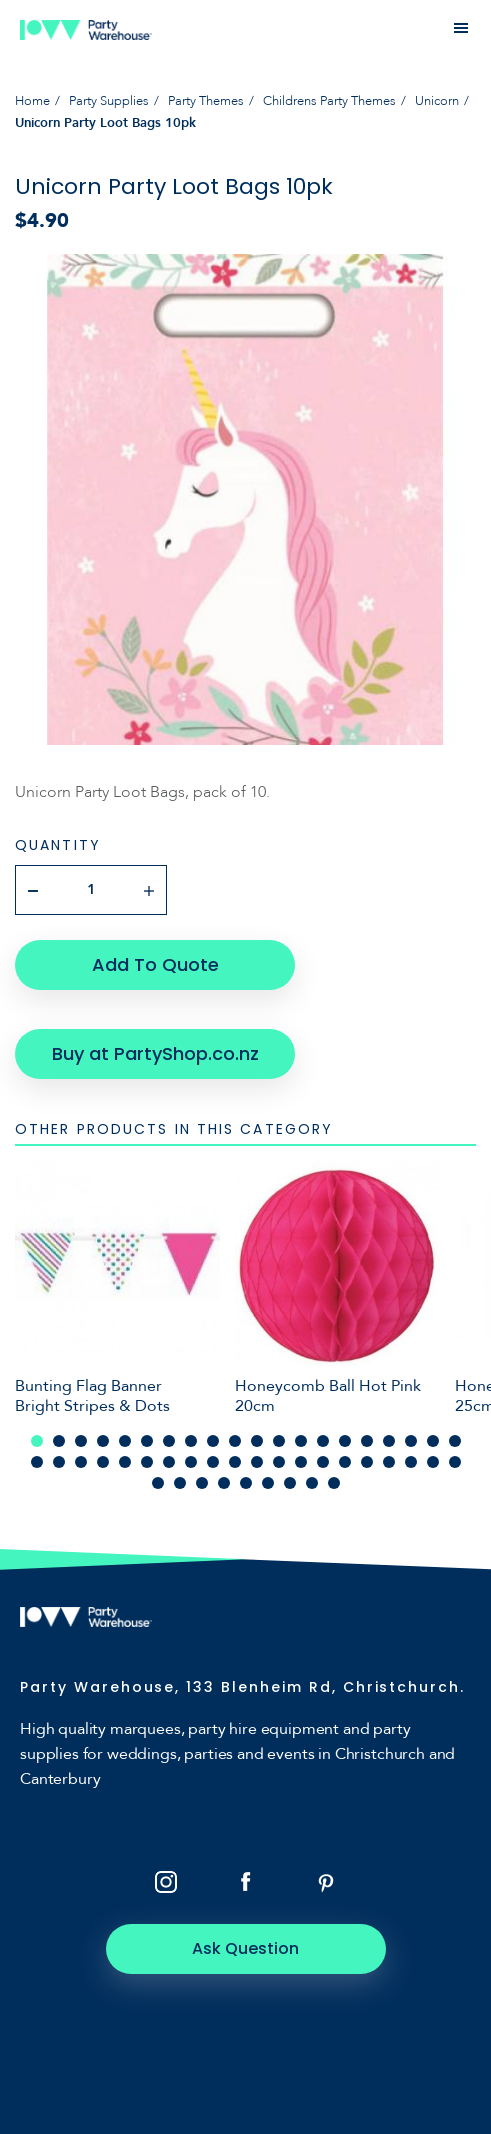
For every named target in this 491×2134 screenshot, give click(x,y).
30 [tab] (235, 1462)
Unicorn (437, 101)
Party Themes (206, 101)
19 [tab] (433, 1441)
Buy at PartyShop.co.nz (155, 1053)
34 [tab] (323, 1462)
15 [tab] (345, 1441)
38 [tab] (411, 1462)
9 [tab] (213, 1441)
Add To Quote (155, 964)
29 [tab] (213, 1462)
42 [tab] (180, 1483)
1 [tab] (37, 1441)
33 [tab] (301, 1462)
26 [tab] (147, 1462)
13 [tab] (301, 1441)
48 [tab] (312, 1483)
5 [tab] (125, 1441)
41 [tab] (158, 1483)
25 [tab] (125, 1462)
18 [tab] (411, 1441)
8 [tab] (191, 1441)
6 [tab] (147, 1441)
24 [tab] (103, 1462)
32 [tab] (279, 1462)
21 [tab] (37, 1462)
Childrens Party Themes (329, 101)
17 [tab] (389, 1441)
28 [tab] (191, 1462)
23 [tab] (81, 1462)
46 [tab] (268, 1483)
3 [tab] (81, 1441)
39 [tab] (433, 1462)
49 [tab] (334, 1483)
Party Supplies (109, 101)
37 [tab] (389, 1462)
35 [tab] (345, 1462)
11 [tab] (257, 1441)
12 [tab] (279, 1441)
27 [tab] (169, 1462)
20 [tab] (455, 1441)
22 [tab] (59, 1462)
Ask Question (245, 1948)
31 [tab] (257, 1462)
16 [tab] (367, 1441)
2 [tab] (59, 1441)
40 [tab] (455, 1462)
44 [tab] (224, 1483)
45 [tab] (246, 1483)
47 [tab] (290, 1483)
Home (32, 101)
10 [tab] (235, 1441)
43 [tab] (202, 1483)
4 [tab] (103, 1441)
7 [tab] (169, 1441)
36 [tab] (367, 1462)
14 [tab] (323, 1441)
